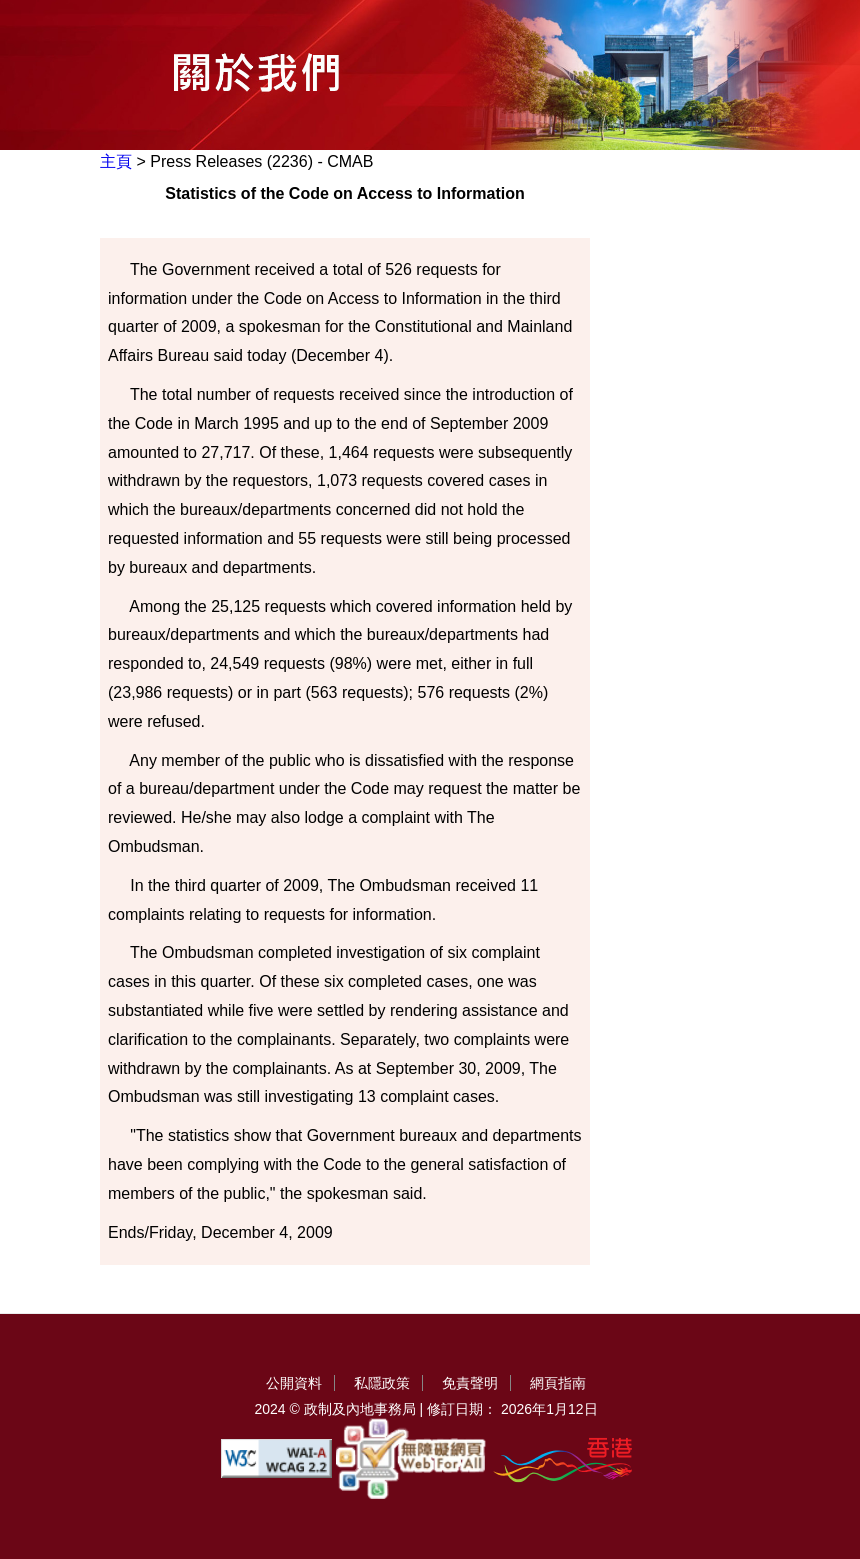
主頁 (116, 161)
